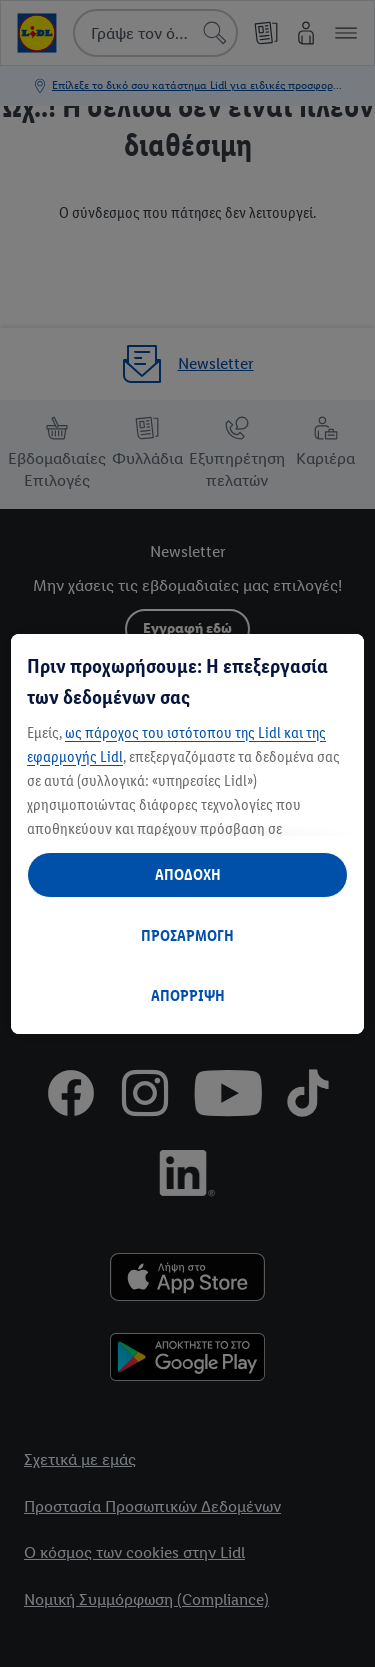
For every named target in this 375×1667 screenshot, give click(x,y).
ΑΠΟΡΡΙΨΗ (188, 995)
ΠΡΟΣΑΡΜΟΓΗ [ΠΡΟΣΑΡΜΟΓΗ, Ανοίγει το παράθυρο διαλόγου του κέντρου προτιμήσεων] (187, 935)
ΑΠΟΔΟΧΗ (188, 874)
